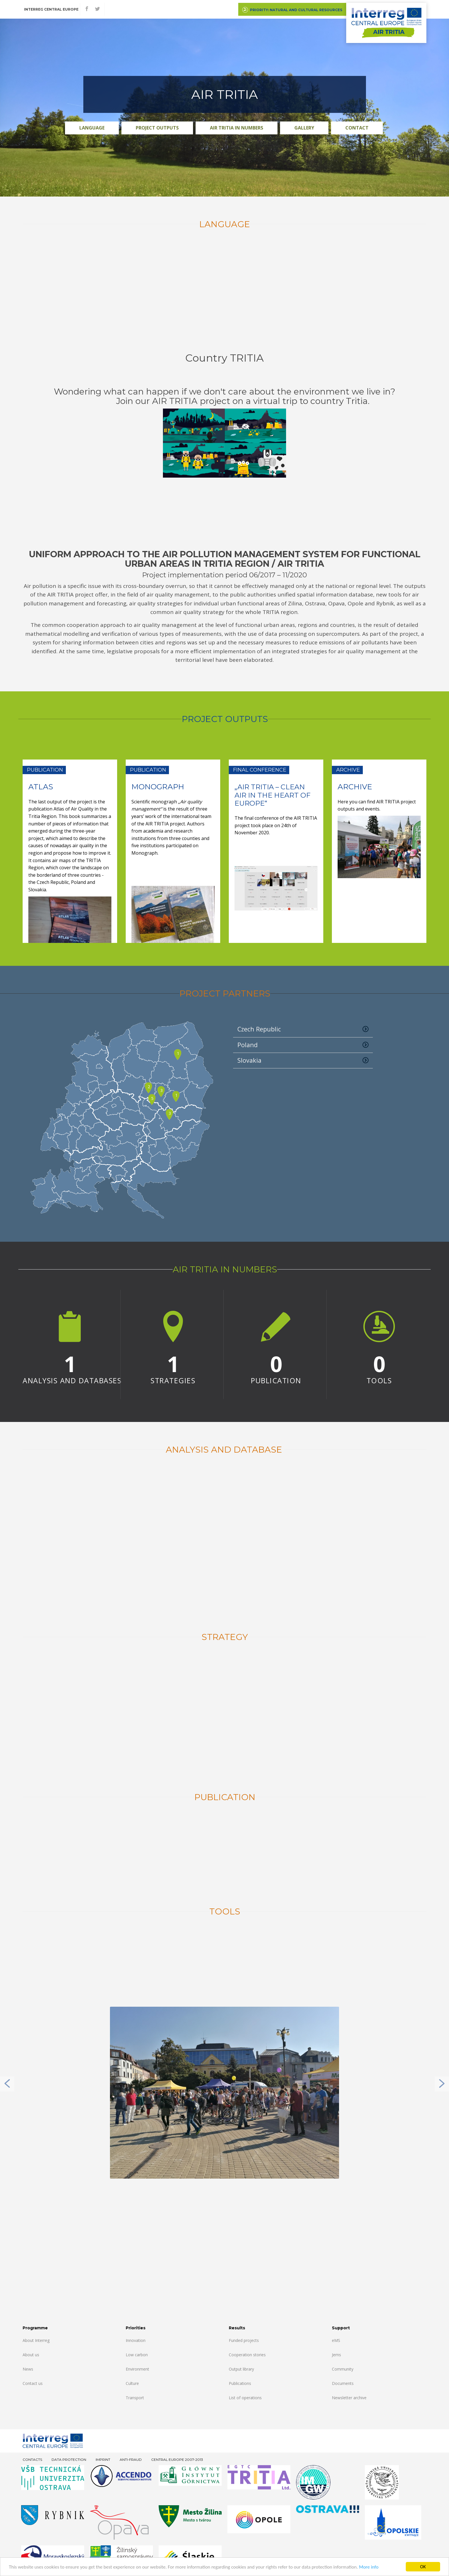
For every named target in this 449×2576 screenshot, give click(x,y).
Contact (357, 128)
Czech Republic (303, 1029)
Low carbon (137, 2354)
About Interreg (36, 2340)
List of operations (245, 2397)
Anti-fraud (131, 2459)
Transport (135, 2397)
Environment (137, 2369)
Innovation (135, 2340)
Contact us (33, 2383)
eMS (336, 2340)
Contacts (32, 2459)
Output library (241, 2369)
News (28, 2369)
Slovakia (303, 1060)
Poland (303, 1045)
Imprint (103, 2459)
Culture (132, 2383)
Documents (343, 2383)
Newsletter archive (349, 2397)
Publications (240, 2383)
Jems (336, 2354)
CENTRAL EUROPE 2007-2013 (177, 2459)
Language (92, 128)
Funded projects (244, 2340)
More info (369, 2567)
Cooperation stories (247, 2354)
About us (31, 2354)
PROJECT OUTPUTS (157, 128)
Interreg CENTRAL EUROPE (51, 9)
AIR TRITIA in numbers (236, 128)
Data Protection (69, 2459)
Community (342, 2369)
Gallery (304, 128)
